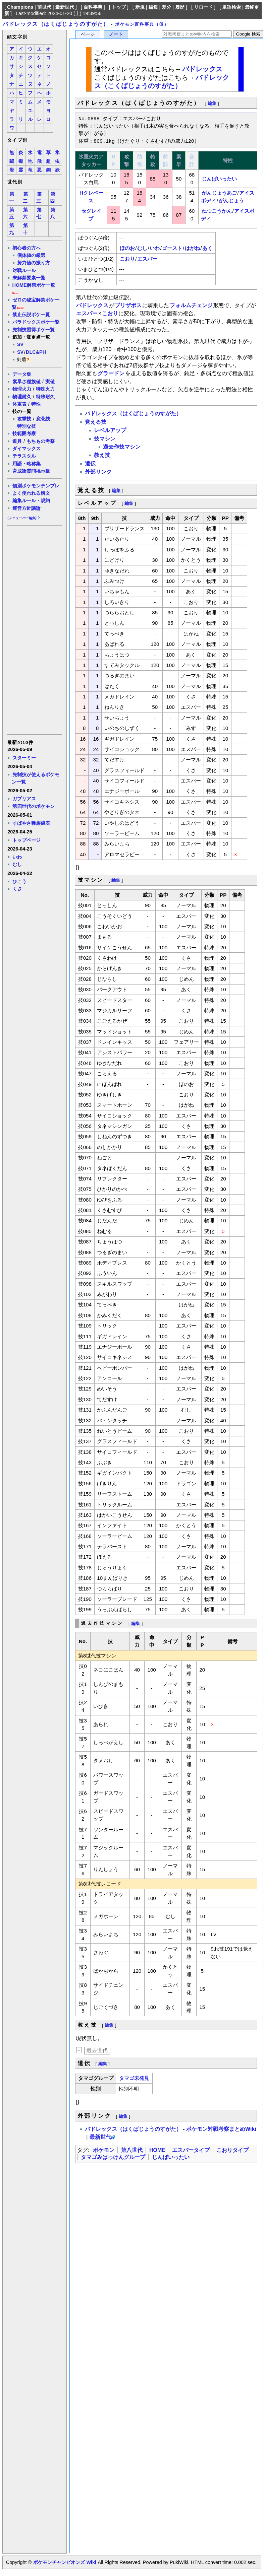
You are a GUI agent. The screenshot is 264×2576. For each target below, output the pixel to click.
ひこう (19, 881)
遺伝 (90, 463)
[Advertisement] (34, 629)
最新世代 (64, 7)
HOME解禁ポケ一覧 (33, 285)
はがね (192, 248)
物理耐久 (21, 396)
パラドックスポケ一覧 (35, 322)
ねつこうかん (217, 211)
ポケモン (103, 2150)
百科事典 (93, 7)
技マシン (104, 439)
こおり (127, 259)
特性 (36, 404)
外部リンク (98, 472)
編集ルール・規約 (31, 500)
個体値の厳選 (31, 255)
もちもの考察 (41, 441)
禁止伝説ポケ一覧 (31, 314)
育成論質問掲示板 (31, 471)
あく (207, 248)
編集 (153, 7)
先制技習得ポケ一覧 (33, 329)
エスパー (147, 259)
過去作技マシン (122, 447)
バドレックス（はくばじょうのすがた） (56, 24)
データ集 (21, 374)
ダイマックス (26, 448)
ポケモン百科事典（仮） (142, 24)
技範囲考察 (24, 433)
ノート (116, 34)
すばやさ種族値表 (31, 823)
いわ (17, 857)
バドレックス (202, 69)
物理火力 (21, 389)
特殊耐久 (45, 396)
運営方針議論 (26, 508)
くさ (17, 888)
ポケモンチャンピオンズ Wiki (64, 2562)
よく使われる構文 (31, 493)
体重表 (19, 404)
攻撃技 (24, 418)
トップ (119, 7)
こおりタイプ (232, 2150)
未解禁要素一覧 (28, 277)
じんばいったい (219, 179)
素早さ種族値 (26, 381)
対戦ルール (24, 270)
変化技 (43, 418)
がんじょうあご (219, 193)
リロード (203, 7)
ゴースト (172, 248)
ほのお (127, 248)
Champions (20, 7)
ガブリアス (24, 798)
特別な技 (26, 426)
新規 (140, 7)
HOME (157, 2150)
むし (17, 864)
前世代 (44, 7)
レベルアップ (110, 430)
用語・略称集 (26, 463)
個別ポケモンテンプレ (35, 485)
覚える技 (95, 422)
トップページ (26, 840)
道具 (17, 441)
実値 (50, 381)
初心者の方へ (26, 248)
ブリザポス (128, 305)
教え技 (102, 455)
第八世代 (132, 2150)
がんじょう (231, 200)
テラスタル (24, 456)
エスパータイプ (191, 2150)
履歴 (179, 7)
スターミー (24, 757)
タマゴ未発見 (134, 2078)
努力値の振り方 (33, 262)
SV (20, 344)
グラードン (111, 373)
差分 (166, 7)
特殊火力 (45, 389)
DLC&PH (36, 352)
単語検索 (231, 7)
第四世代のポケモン (33, 806)
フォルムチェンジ (191, 305)
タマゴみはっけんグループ (113, 2157)
